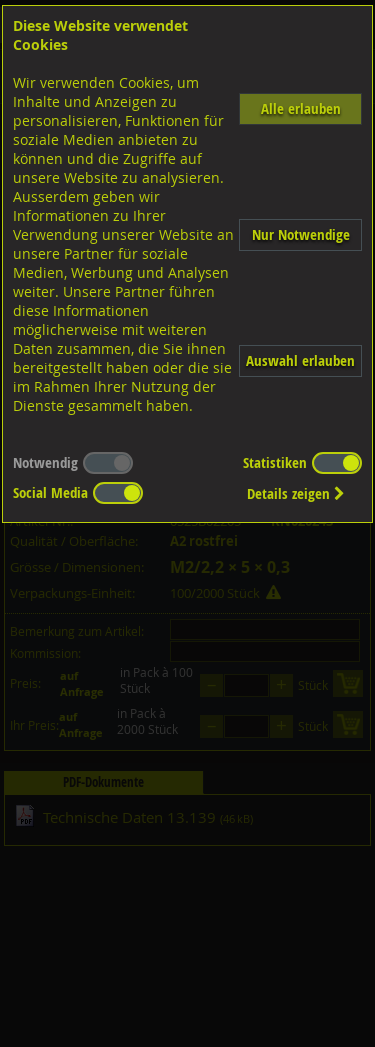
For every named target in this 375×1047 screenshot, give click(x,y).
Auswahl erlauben (300, 360)
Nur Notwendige (301, 234)
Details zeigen (296, 493)
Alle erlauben (301, 108)
